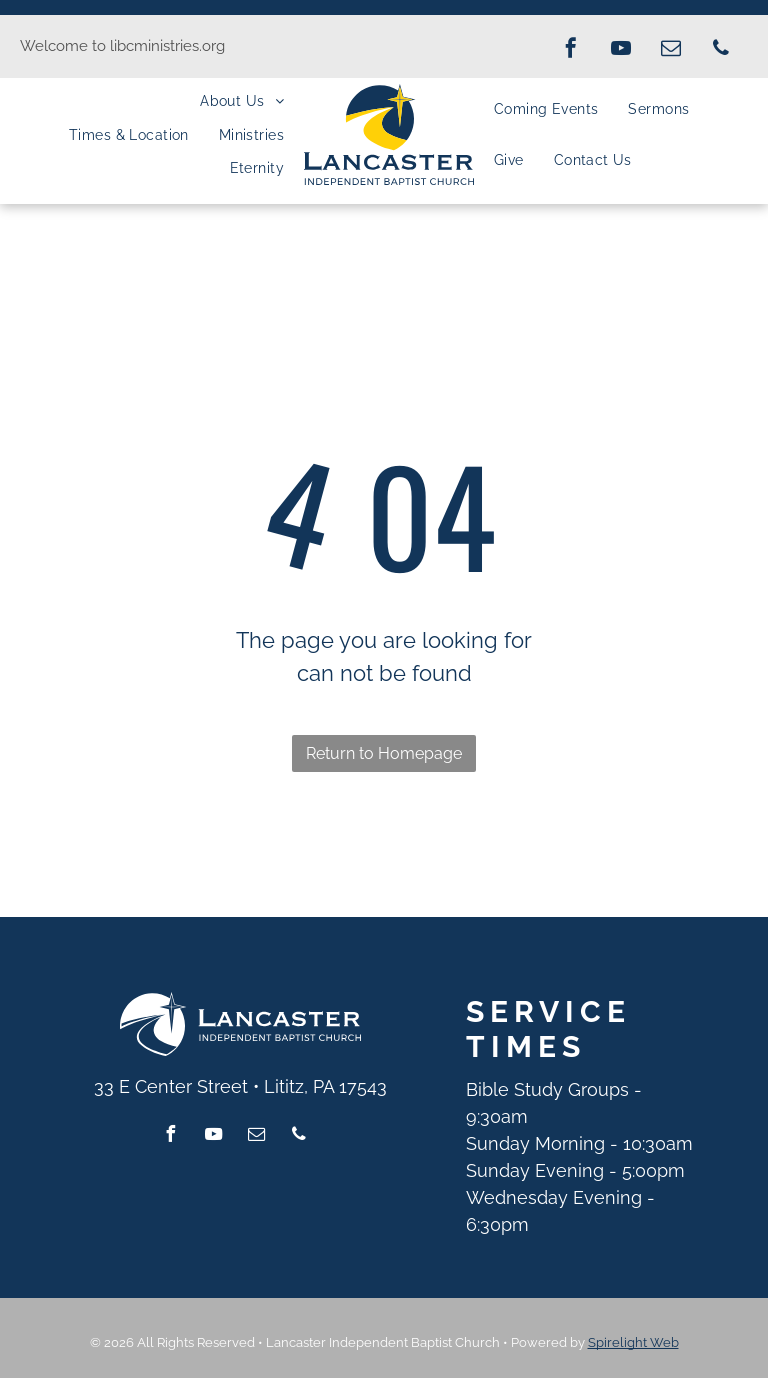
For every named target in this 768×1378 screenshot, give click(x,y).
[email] (671, 50)
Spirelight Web (633, 1342)
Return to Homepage (384, 753)
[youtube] (621, 50)
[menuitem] (242, 101)
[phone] (721, 50)
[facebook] (571, 50)
